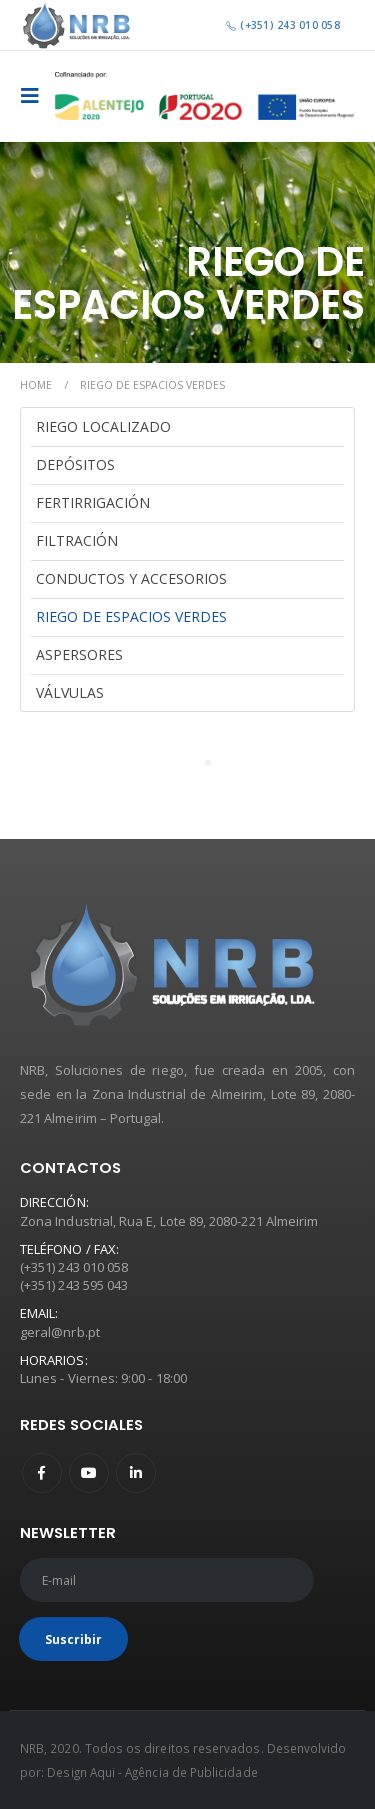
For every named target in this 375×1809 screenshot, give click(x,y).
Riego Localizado (103, 426)
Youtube (89, 1473)
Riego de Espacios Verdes (131, 616)
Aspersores (79, 654)
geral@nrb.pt (60, 1332)
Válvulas (70, 692)
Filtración (77, 540)
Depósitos (75, 464)
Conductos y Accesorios (131, 578)
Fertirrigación (93, 502)
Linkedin (136, 1473)
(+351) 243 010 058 (282, 25)
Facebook (42, 1473)
